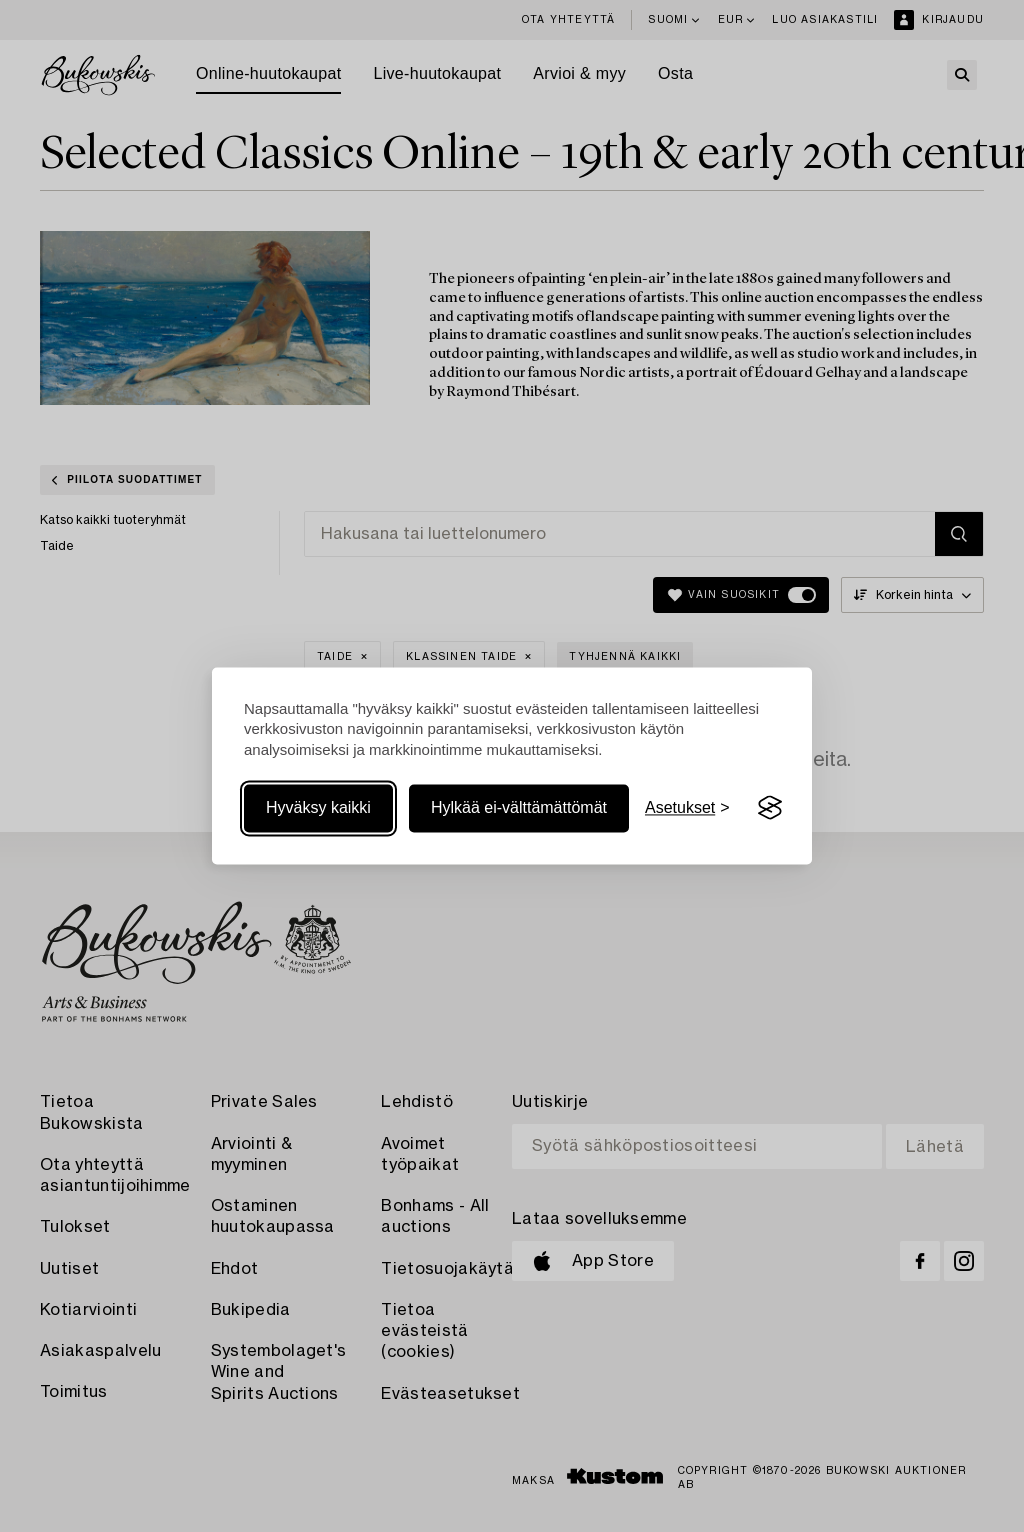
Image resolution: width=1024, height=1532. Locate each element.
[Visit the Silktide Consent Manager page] (770, 808)
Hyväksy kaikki (318, 807)
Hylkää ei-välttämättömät (519, 807)
